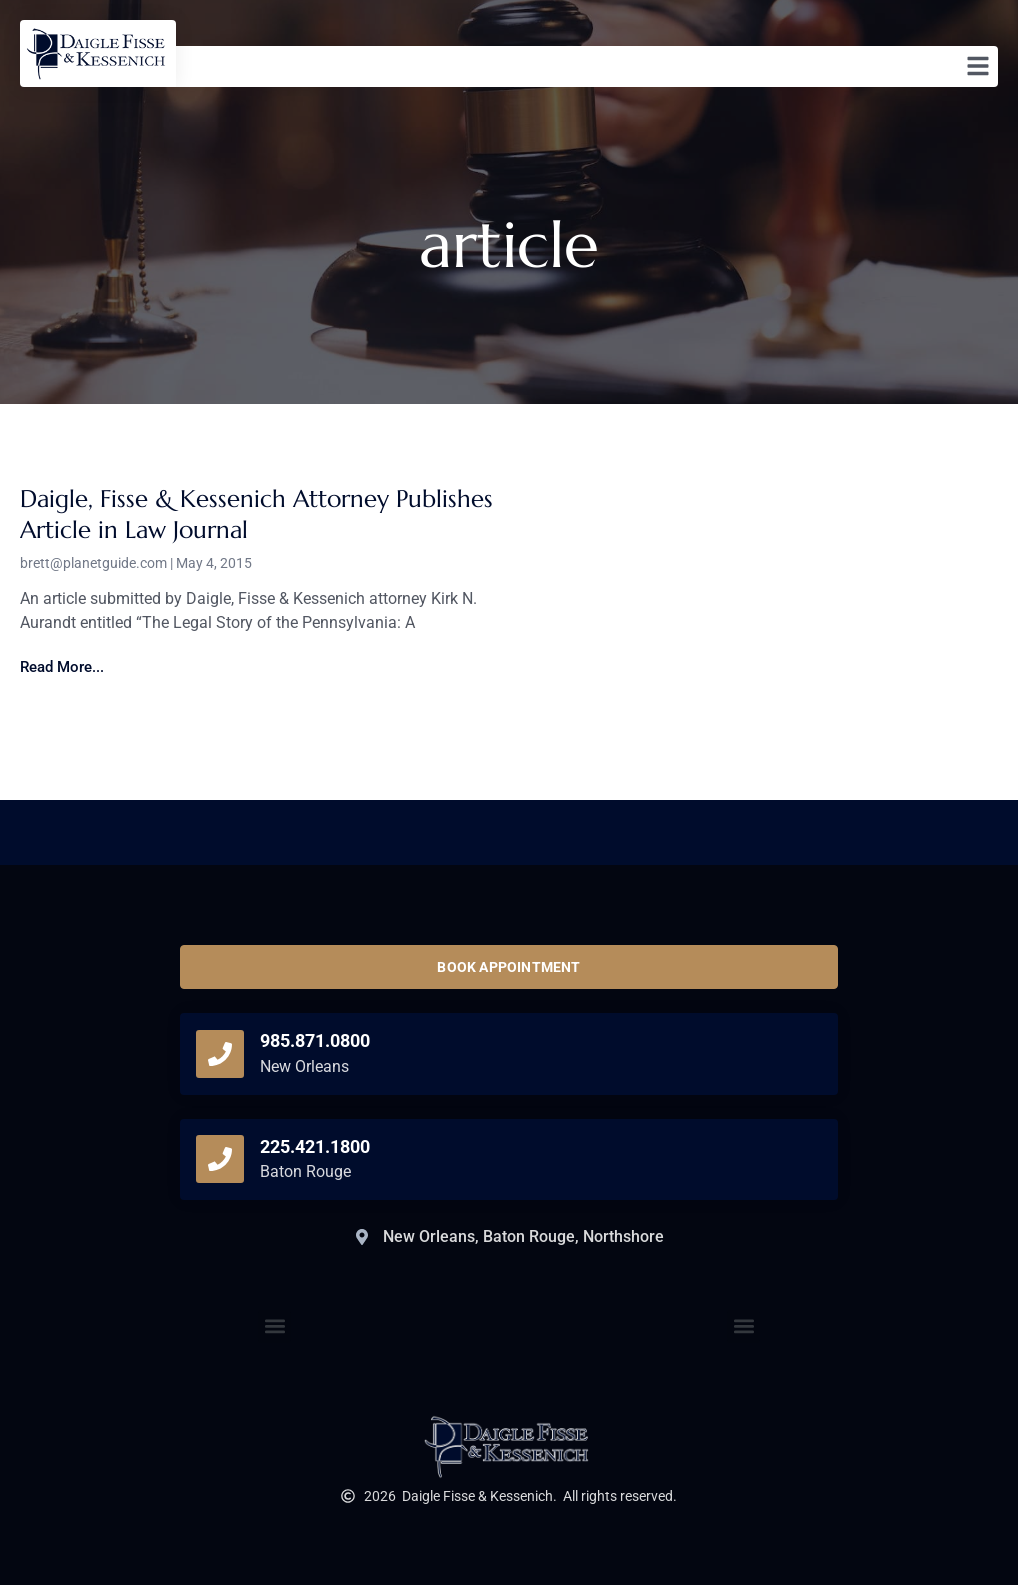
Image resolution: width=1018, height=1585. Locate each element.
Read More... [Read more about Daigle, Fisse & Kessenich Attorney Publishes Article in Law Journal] (62, 667)
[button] (743, 1326)
